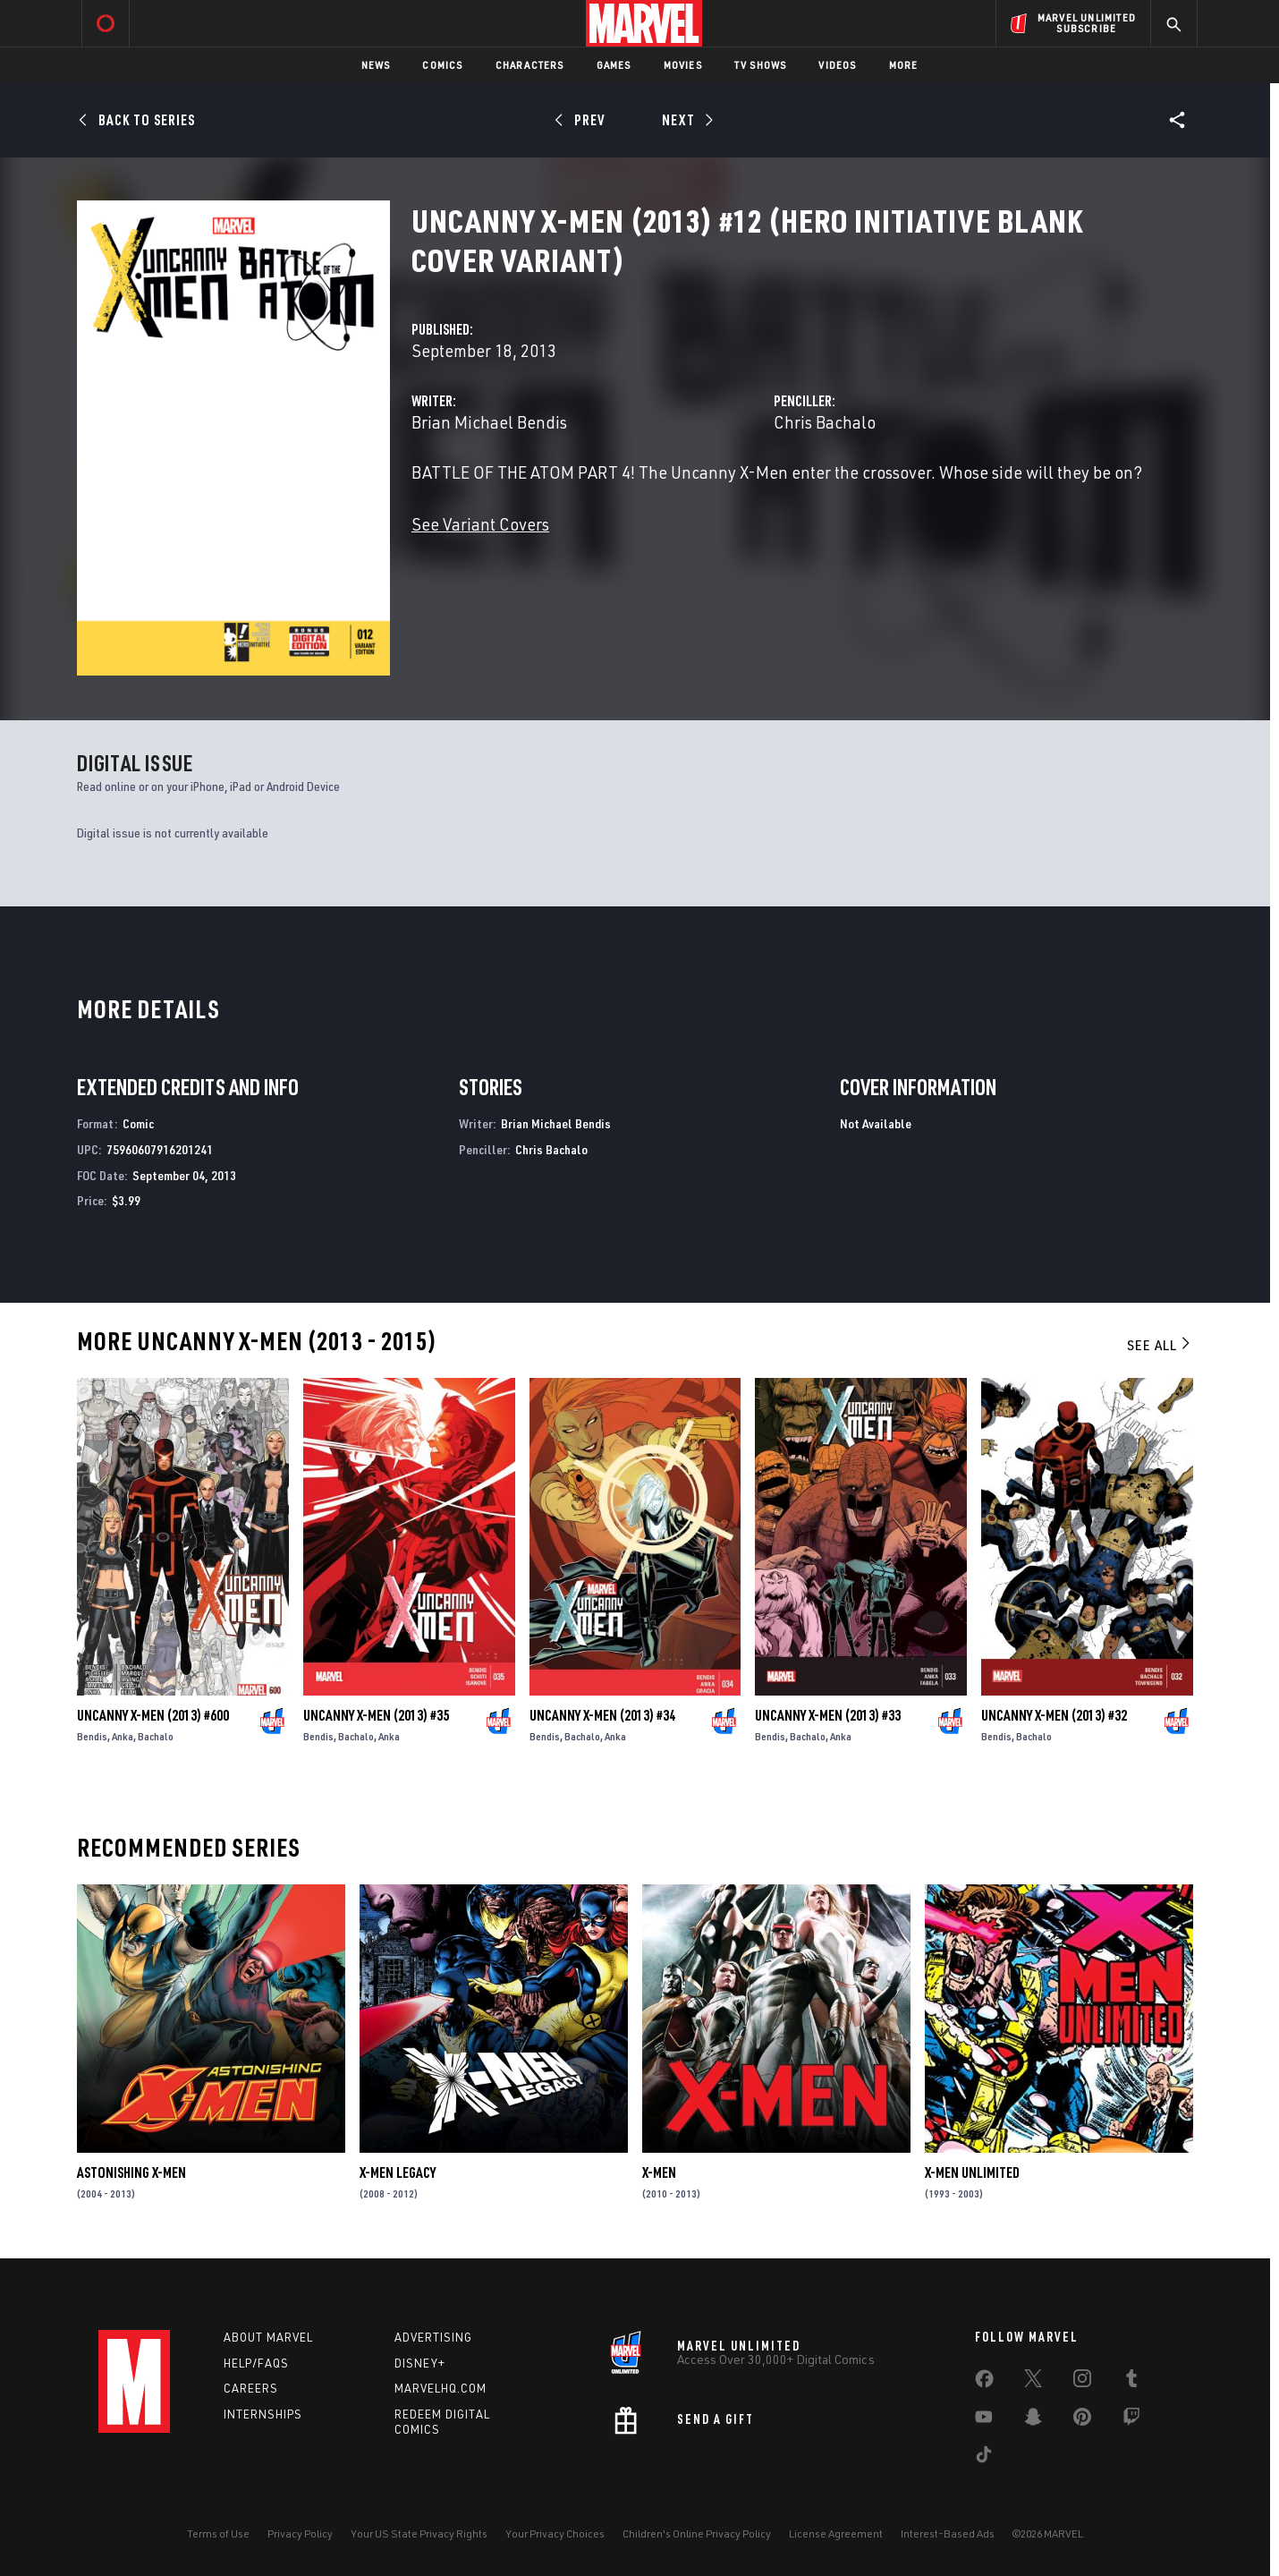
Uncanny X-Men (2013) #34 (602, 1715)
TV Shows (760, 65)
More (904, 65)
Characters (530, 65)
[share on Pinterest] (1082, 2420)
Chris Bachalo (825, 422)
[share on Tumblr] (1131, 2382)
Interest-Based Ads (948, 2533)
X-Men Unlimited (972, 2172)
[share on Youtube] (984, 2420)
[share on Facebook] (984, 2383)
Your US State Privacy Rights (419, 2533)
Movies (683, 65)
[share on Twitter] (1033, 2382)
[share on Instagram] (1082, 2382)
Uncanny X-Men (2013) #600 (153, 1715)
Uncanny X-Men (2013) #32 (1054, 1715)
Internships (263, 2414)
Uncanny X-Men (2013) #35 (376, 1715)
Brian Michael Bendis (489, 422)
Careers (251, 2388)
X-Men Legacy (398, 2172)
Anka (122, 1736)
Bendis (92, 1736)
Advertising (433, 2337)
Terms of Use (218, 2533)
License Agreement (836, 2533)
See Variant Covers (480, 524)
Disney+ (419, 2363)
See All (1160, 1345)
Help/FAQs (256, 2363)
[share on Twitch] (1131, 2420)
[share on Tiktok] (984, 2458)
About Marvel (268, 2337)
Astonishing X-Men (131, 2172)
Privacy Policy (300, 2533)
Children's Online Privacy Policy (697, 2533)
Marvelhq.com (440, 2388)
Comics (442, 65)
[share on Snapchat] (1033, 2420)
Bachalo (156, 1736)
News (376, 65)
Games (614, 65)
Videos (837, 65)
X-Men (659, 2172)
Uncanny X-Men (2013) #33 (828, 1715)
